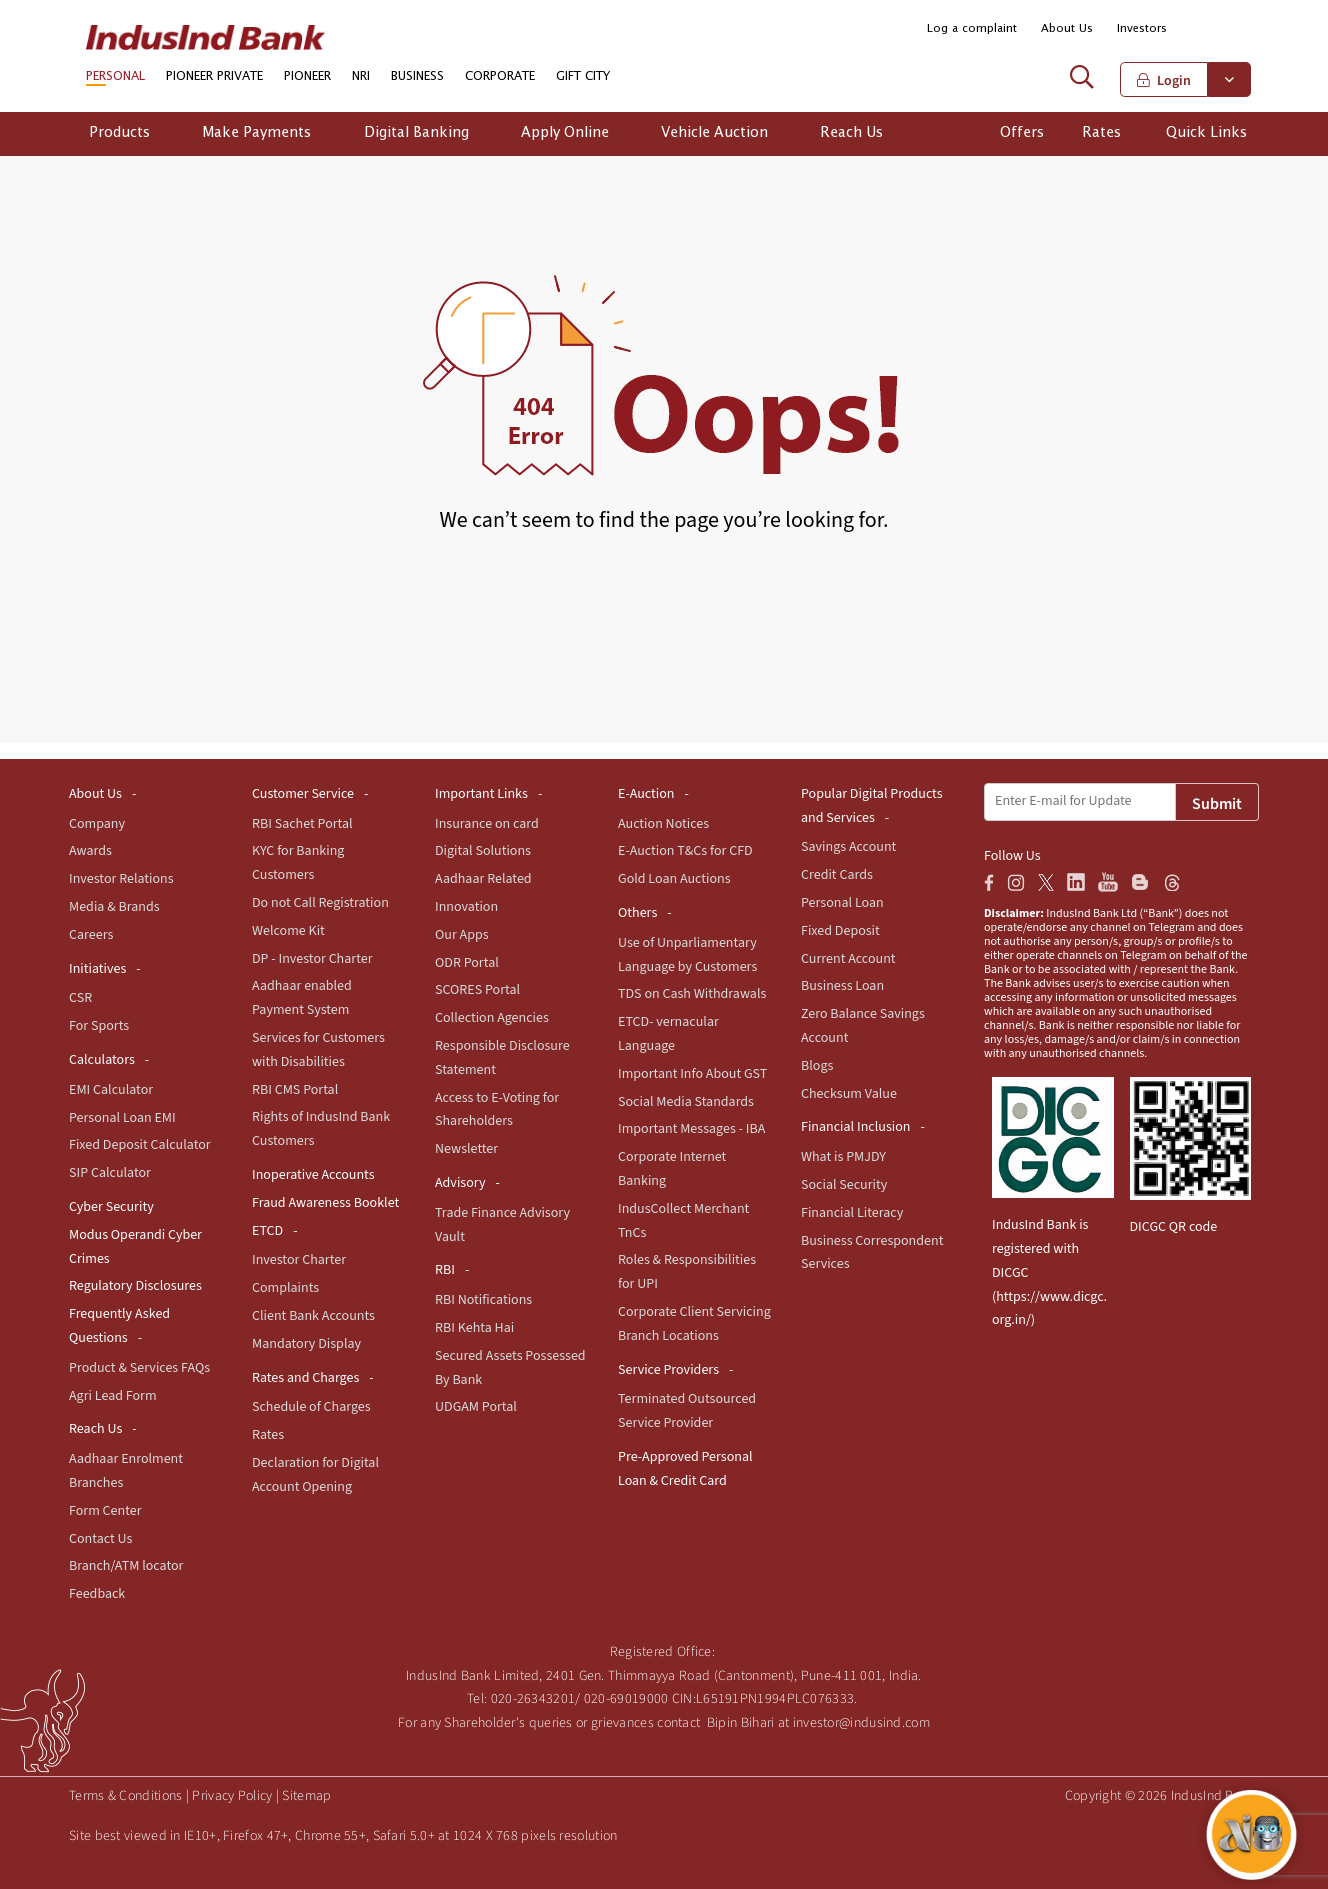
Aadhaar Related (483, 879)
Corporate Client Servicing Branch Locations (694, 1324)
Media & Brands (114, 907)
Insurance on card (487, 824)
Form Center (105, 1511)
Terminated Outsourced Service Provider (687, 1411)
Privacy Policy (232, 1796)
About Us (1067, 28)
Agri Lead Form (113, 1396)
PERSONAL (115, 77)
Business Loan (842, 986)
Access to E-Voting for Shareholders (497, 1110)
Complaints (285, 1288)
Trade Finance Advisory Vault (502, 1225)
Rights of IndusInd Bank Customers (321, 1129)
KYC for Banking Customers (298, 863)
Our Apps (462, 935)
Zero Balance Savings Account (863, 1026)
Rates (268, 1435)
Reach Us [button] (851, 133)
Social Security (844, 1185)
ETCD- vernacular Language (668, 1034)
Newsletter (466, 1149)
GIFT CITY (583, 77)
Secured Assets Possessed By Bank (510, 1368)
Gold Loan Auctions (674, 879)
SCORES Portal (477, 990)
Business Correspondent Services (872, 1253)
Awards (90, 851)
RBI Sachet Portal (302, 824)
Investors (1142, 28)
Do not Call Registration (320, 903)
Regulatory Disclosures (135, 1286)
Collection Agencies (492, 1018)
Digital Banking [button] (416, 133)
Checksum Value (849, 1094)
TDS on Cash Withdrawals (692, 994)
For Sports (99, 1026)
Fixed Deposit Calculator (140, 1145)
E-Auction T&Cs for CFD (685, 851)
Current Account (848, 959)
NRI (361, 77)
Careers (91, 935)
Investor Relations (121, 879)
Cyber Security (111, 1207)
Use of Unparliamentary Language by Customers (687, 955)
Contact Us (100, 1539)
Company (97, 824)
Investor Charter (299, 1260)
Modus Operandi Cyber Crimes (135, 1247)
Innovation (466, 907)
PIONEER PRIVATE (214, 77)
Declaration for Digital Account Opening (315, 1475)
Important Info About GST (692, 1074)
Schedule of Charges (311, 1407)
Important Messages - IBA (691, 1129)
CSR (80, 998)
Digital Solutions (483, 851)
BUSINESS (417, 77)
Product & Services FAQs (139, 1368)
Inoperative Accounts (313, 1175)
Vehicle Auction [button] (714, 133)
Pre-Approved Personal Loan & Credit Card (685, 1469)
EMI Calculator (111, 1090)
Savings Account (848, 847)
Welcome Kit (288, 931)
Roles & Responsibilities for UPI (687, 1272)
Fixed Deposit (840, 931)
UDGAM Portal (476, 1407)
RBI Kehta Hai (474, 1328)
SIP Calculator (110, 1173)
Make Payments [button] (256, 133)
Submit (1217, 804)
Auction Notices (663, 824)
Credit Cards (837, 875)
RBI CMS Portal (295, 1090)
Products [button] (119, 133)
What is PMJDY (843, 1157)
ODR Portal (467, 963)
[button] (1236, 29)
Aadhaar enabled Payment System (302, 998)
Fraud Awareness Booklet (325, 1203)
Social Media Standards (686, 1102)
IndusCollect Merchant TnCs (683, 1221)
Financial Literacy (852, 1213)
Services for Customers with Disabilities (318, 1050)
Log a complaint (972, 28)
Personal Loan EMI (122, 1118)
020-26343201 (533, 1699)
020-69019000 (626, 1699)
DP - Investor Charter (312, 959)
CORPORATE (500, 77)
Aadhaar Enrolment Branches (126, 1471)
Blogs (817, 1066)
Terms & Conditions (125, 1796)
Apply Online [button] (565, 133)
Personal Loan (842, 903)
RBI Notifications (483, 1300)
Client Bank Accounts (313, 1316)
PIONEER (307, 77)
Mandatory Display (306, 1344)
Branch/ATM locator (126, 1566)
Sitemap (306, 1796)
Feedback (97, 1594)
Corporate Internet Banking (672, 1169)
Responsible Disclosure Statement (502, 1058)
